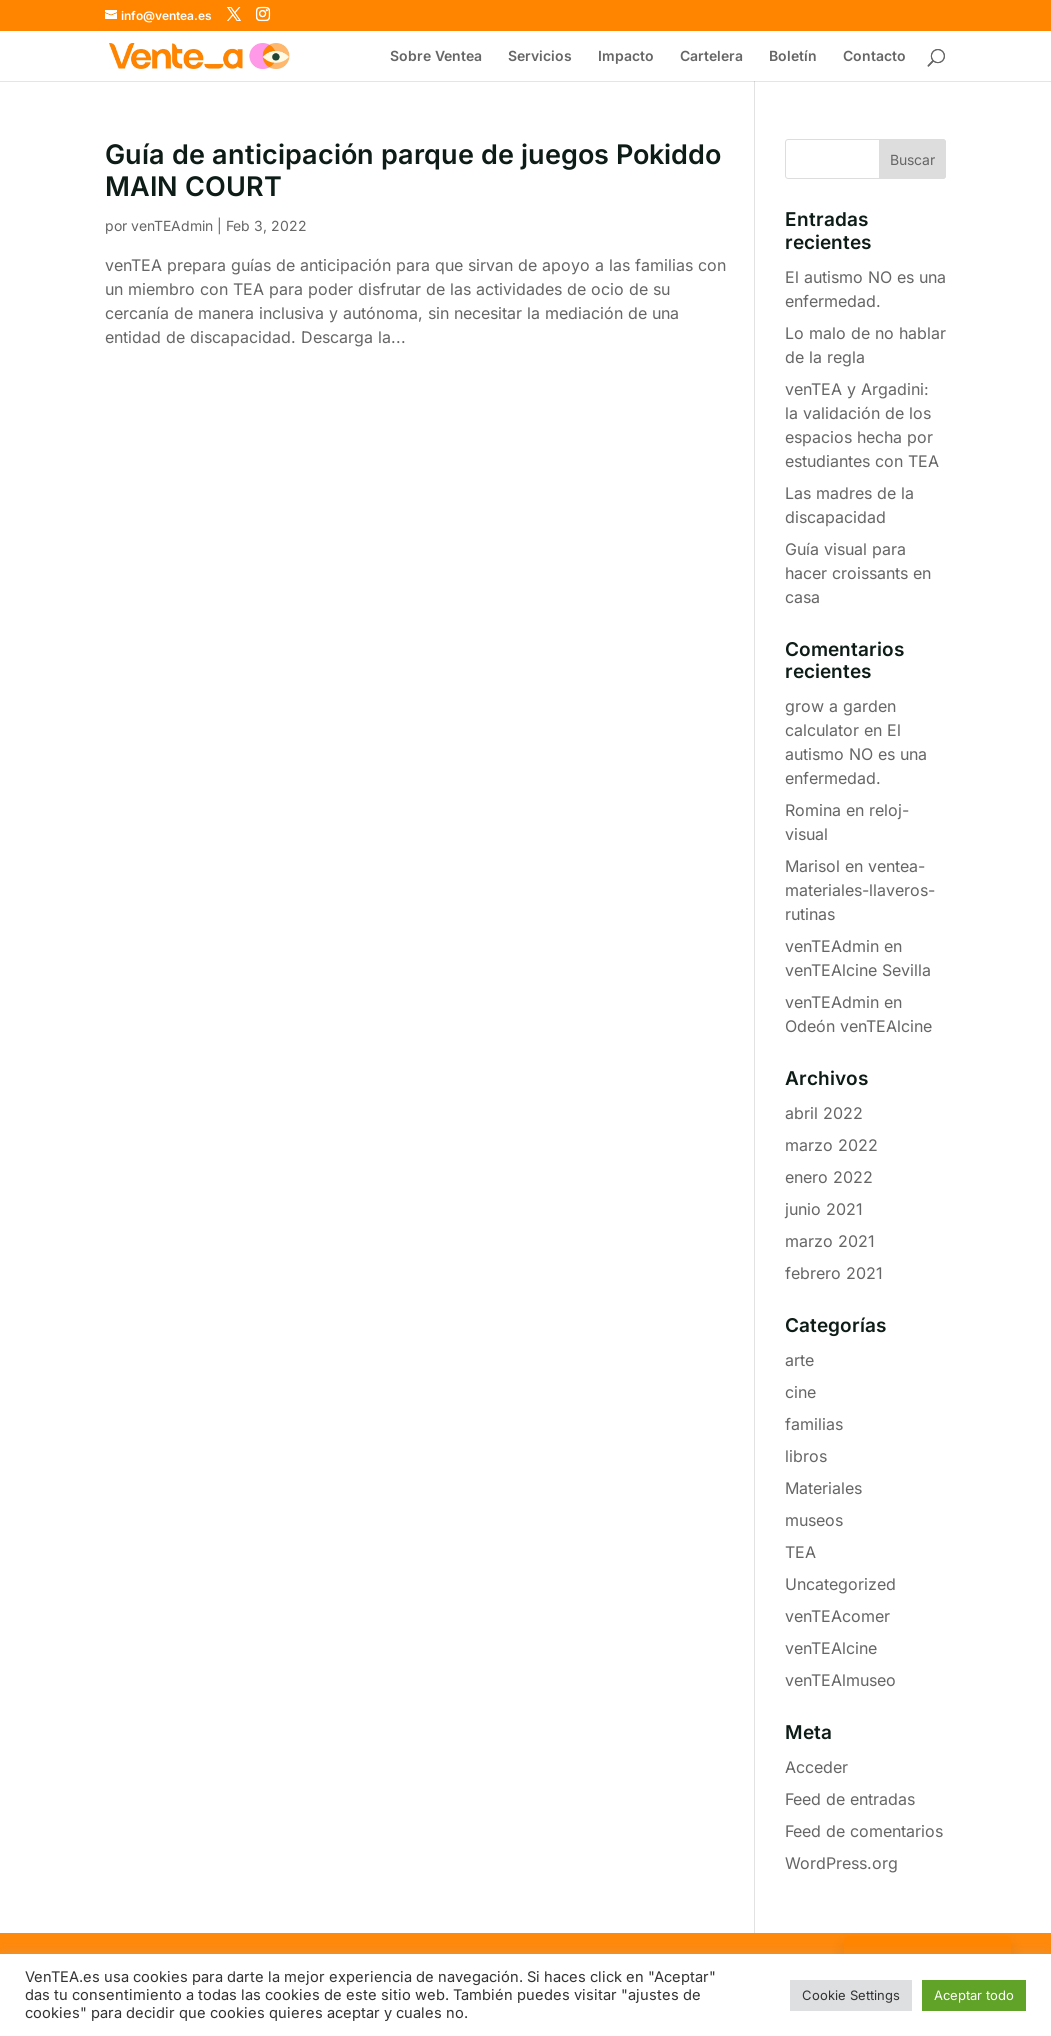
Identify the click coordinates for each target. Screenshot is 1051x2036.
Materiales (823, 1488)
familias (814, 1424)
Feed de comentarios (864, 1831)
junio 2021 (824, 1209)
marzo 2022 (831, 1145)
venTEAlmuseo (840, 1680)
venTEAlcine (831, 1648)
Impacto (626, 56)
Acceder (816, 1767)
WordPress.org (841, 1863)
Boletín (793, 56)
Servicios (540, 56)
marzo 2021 (830, 1241)
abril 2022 (824, 1113)
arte (799, 1360)
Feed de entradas (850, 1799)
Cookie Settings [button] (851, 1995)
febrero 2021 (834, 1273)
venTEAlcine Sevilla (858, 970)
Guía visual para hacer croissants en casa (858, 573)
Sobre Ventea (436, 56)
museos (814, 1520)
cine (800, 1392)
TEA (800, 1552)
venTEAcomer (837, 1616)
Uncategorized (840, 1584)
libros (806, 1456)
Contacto (874, 56)
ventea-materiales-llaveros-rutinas (860, 890)
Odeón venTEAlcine (858, 1026)
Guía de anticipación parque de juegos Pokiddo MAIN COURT (413, 170)
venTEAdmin (172, 225)
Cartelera (711, 56)
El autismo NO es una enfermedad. (856, 754)
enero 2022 (829, 1177)
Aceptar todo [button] (974, 1995)
